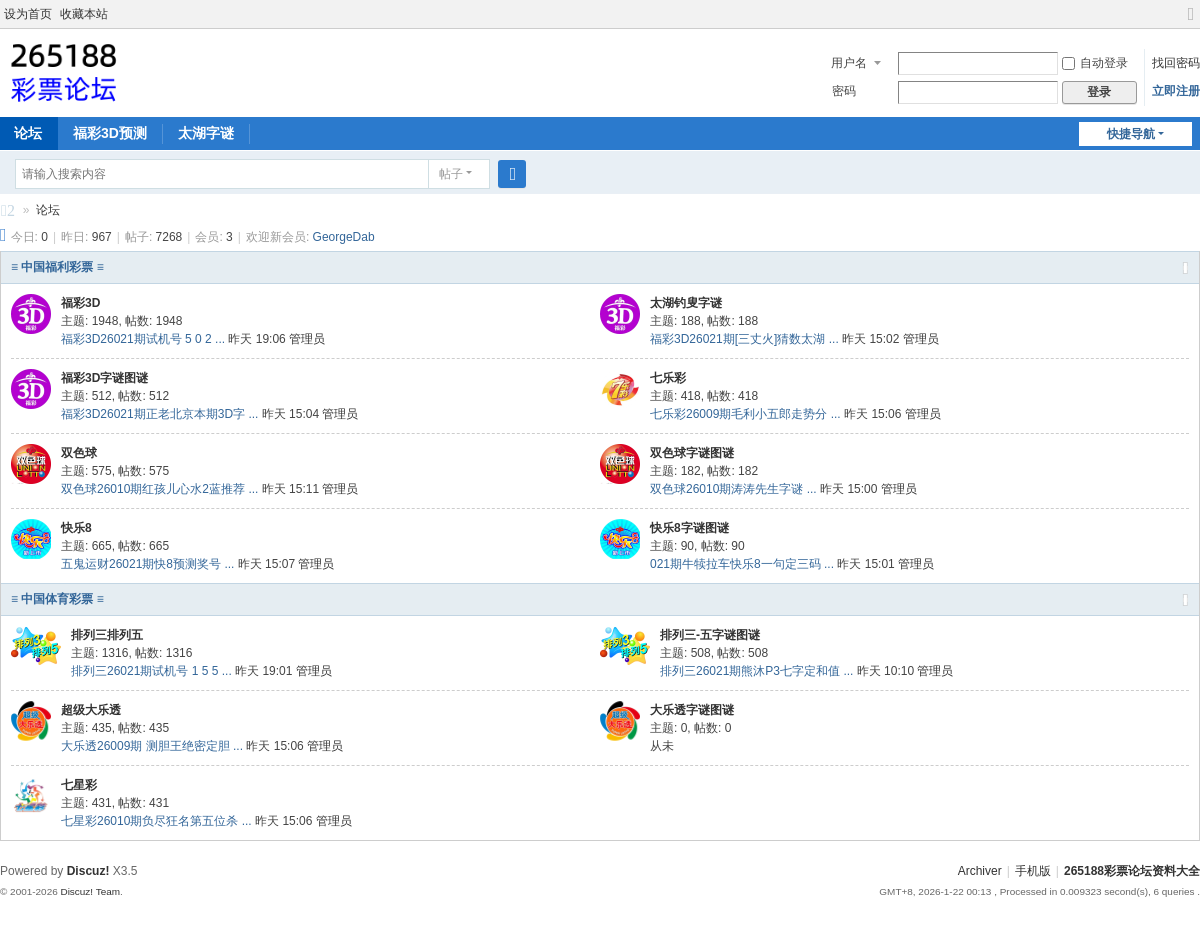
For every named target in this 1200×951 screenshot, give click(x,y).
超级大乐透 (91, 710)
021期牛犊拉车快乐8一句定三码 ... (742, 564)
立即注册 (1176, 91)
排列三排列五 (107, 635)
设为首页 (28, 14)
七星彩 (79, 785)
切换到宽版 (1191, 22)
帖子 (451, 174)
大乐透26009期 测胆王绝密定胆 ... (152, 746)
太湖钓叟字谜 (686, 303)
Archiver (980, 871)
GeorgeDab (344, 237)
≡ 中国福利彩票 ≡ (57, 267)
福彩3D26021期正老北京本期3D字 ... (159, 414)
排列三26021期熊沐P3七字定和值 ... (756, 671)
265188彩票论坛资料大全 (8, 213)
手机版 (1033, 871)
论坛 (48, 210)
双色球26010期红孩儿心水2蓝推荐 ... (159, 489)
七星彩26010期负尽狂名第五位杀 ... (156, 821)
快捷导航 (1131, 134)
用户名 (849, 63)
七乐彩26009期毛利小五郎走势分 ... (745, 414)
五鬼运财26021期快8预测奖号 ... (147, 564)
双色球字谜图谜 (692, 453)
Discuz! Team (90, 891)
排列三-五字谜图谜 (710, 635)
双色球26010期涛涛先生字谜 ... (733, 489)
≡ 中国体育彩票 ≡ (57, 599)
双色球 (79, 453)
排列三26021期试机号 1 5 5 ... (151, 671)
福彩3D (80, 303)
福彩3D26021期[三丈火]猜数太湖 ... (744, 339)
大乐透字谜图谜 (692, 710)
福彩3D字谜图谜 (104, 378)
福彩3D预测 (110, 133)
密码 (844, 91)
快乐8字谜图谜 (689, 528)
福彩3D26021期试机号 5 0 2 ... (143, 339)
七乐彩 (668, 378)
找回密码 (1176, 63)
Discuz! (88, 871)
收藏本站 (84, 14)
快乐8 (76, 528)
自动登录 (1095, 63)
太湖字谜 (206, 133)
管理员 (307, 339)
